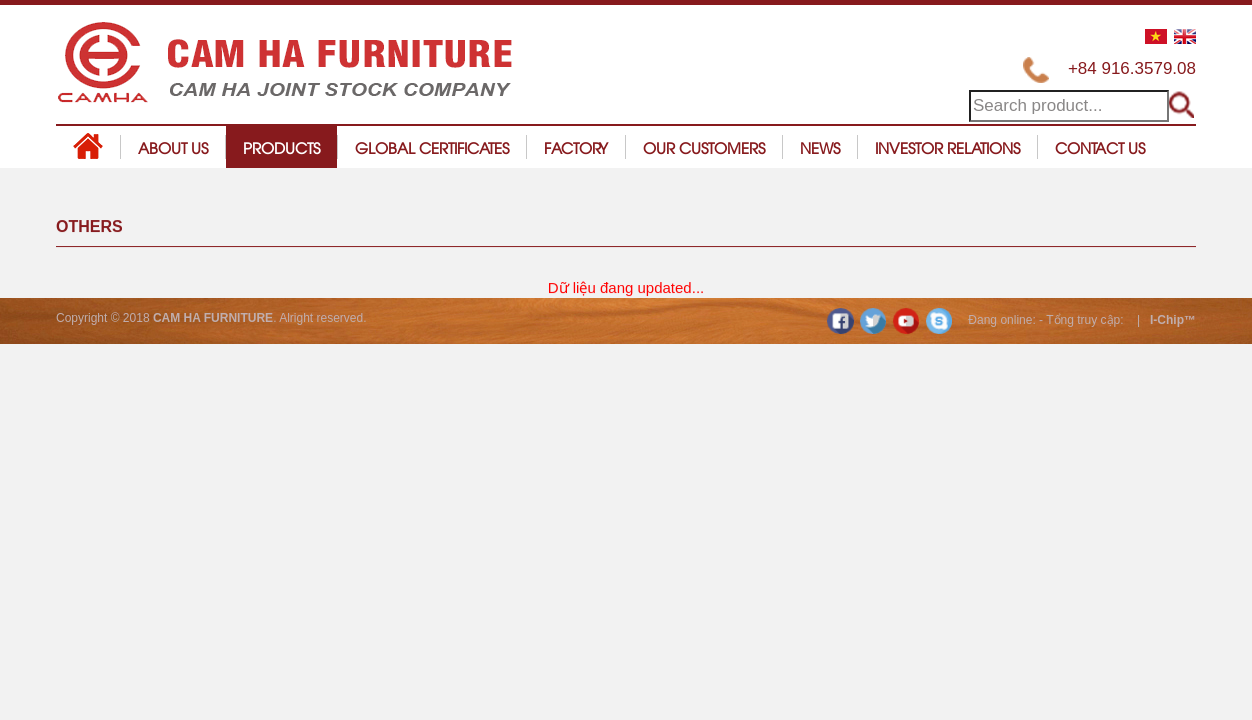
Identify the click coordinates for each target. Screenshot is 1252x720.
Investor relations (947, 147)
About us (173, 147)
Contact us (1100, 147)
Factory (576, 147)
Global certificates (432, 147)
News (820, 147)
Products (281, 147)
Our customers (704, 147)
